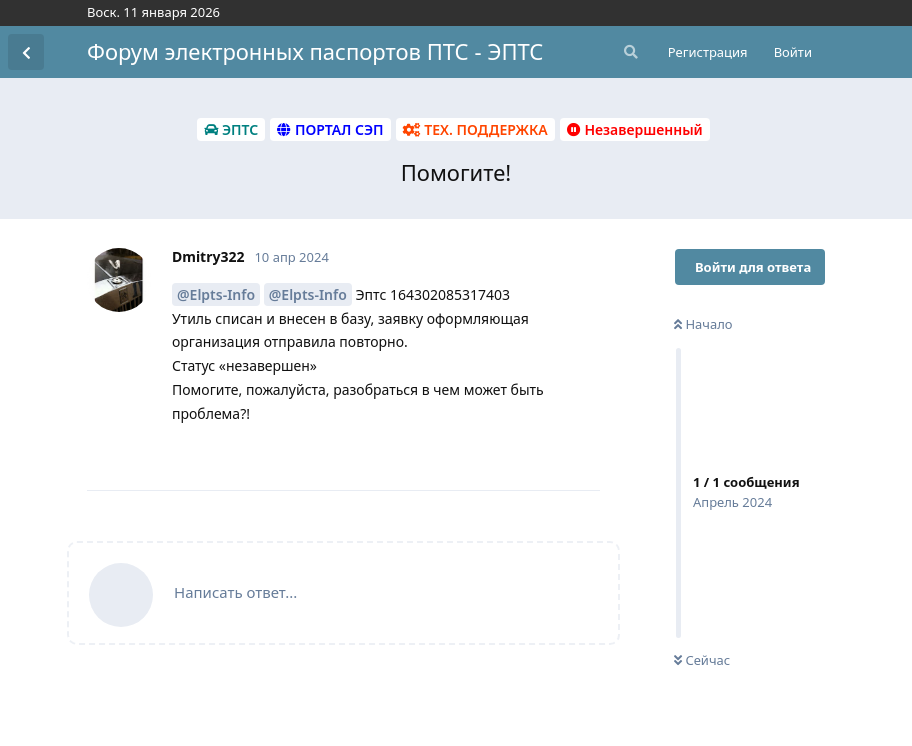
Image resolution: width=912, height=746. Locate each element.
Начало (703, 324)
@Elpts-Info (216, 294)
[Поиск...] (629, 52)
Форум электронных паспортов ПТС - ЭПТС (315, 51)
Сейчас (702, 660)
